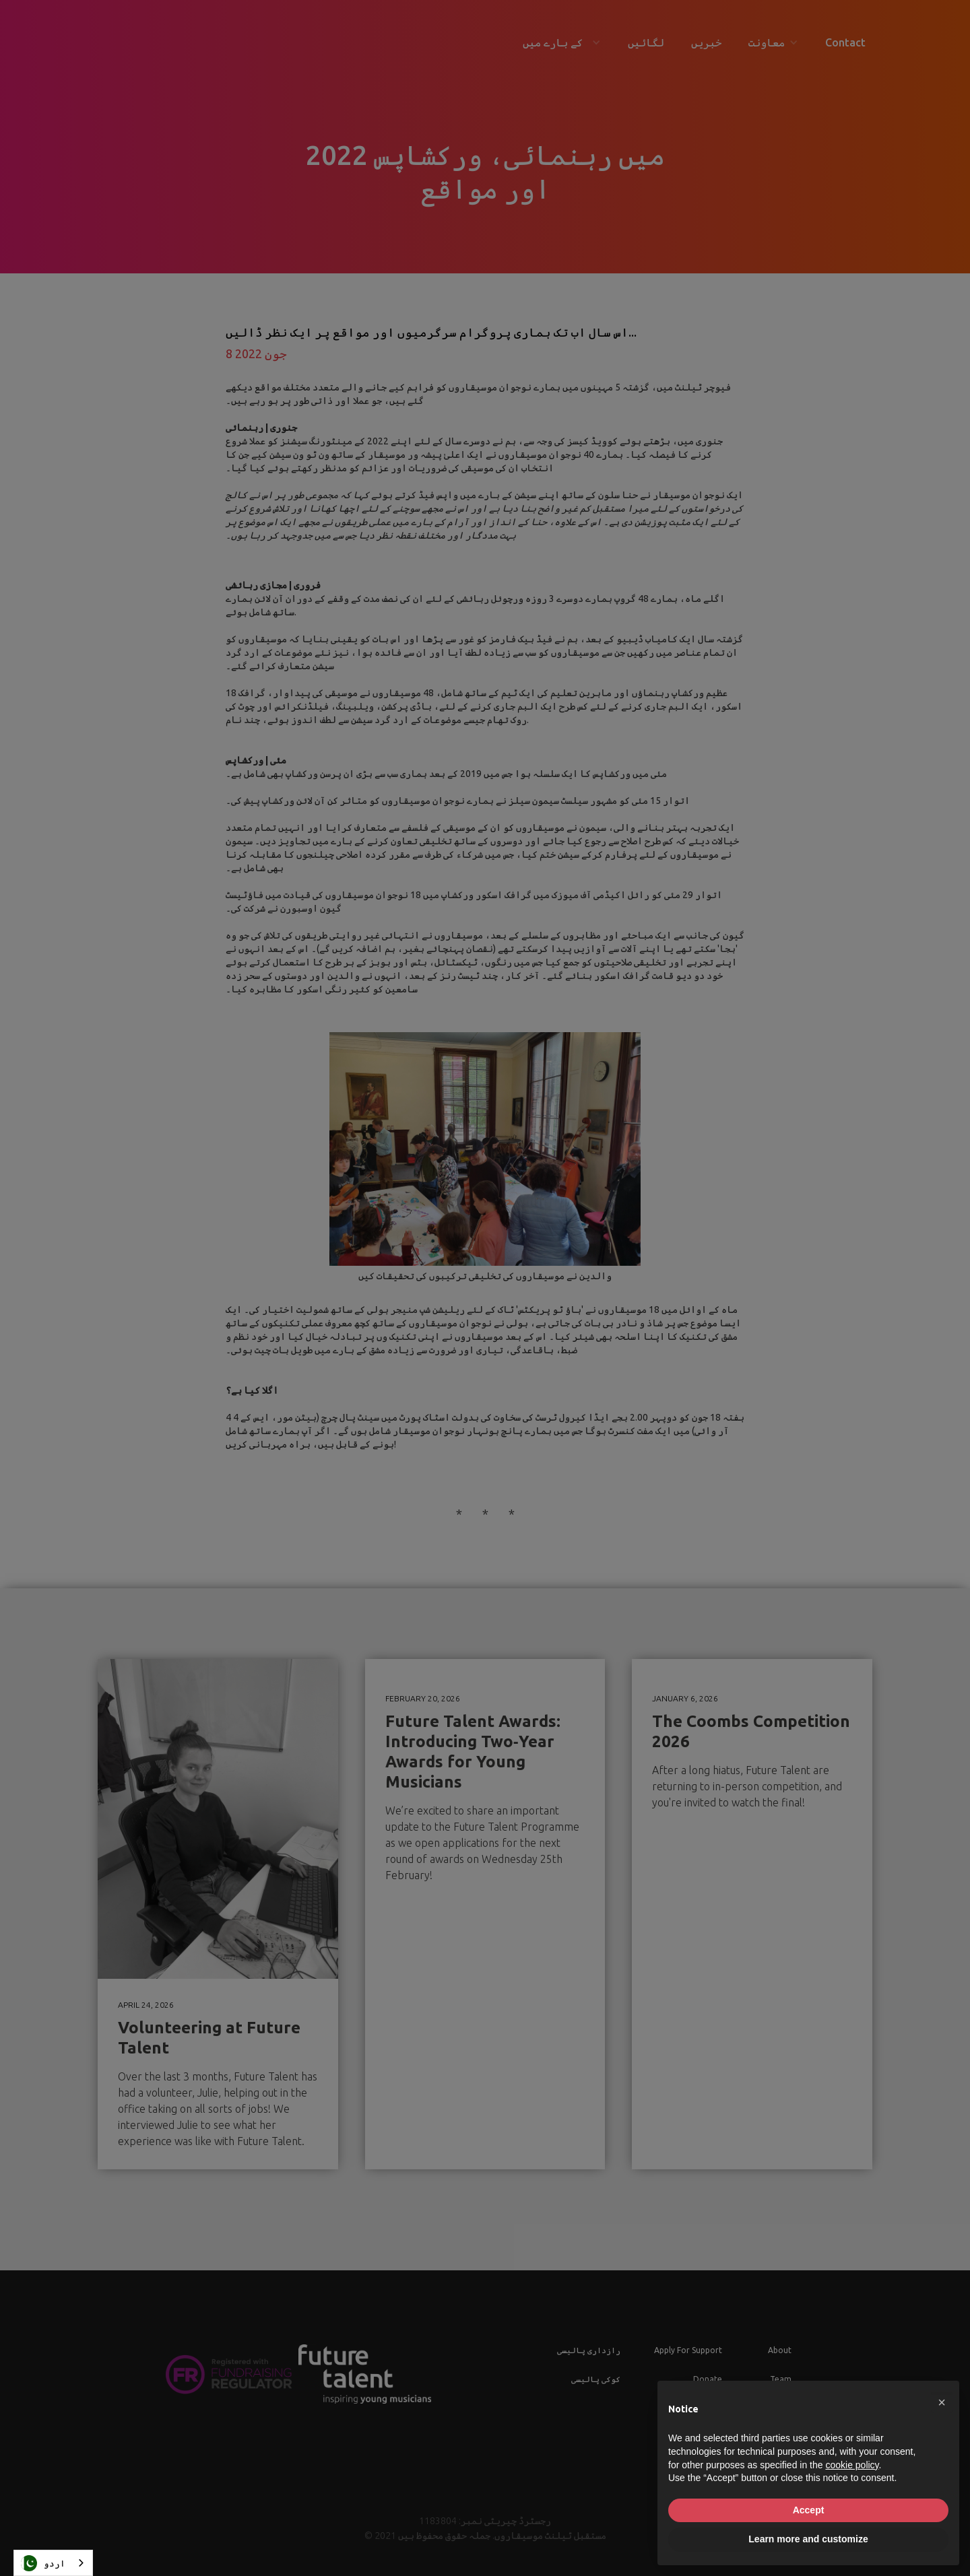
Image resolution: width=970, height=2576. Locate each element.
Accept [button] (809, 2510)
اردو (43, 2563)
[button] (941, 2402)
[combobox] (53, 2563)
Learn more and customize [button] (808, 2539)
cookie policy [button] (851, 2465)
